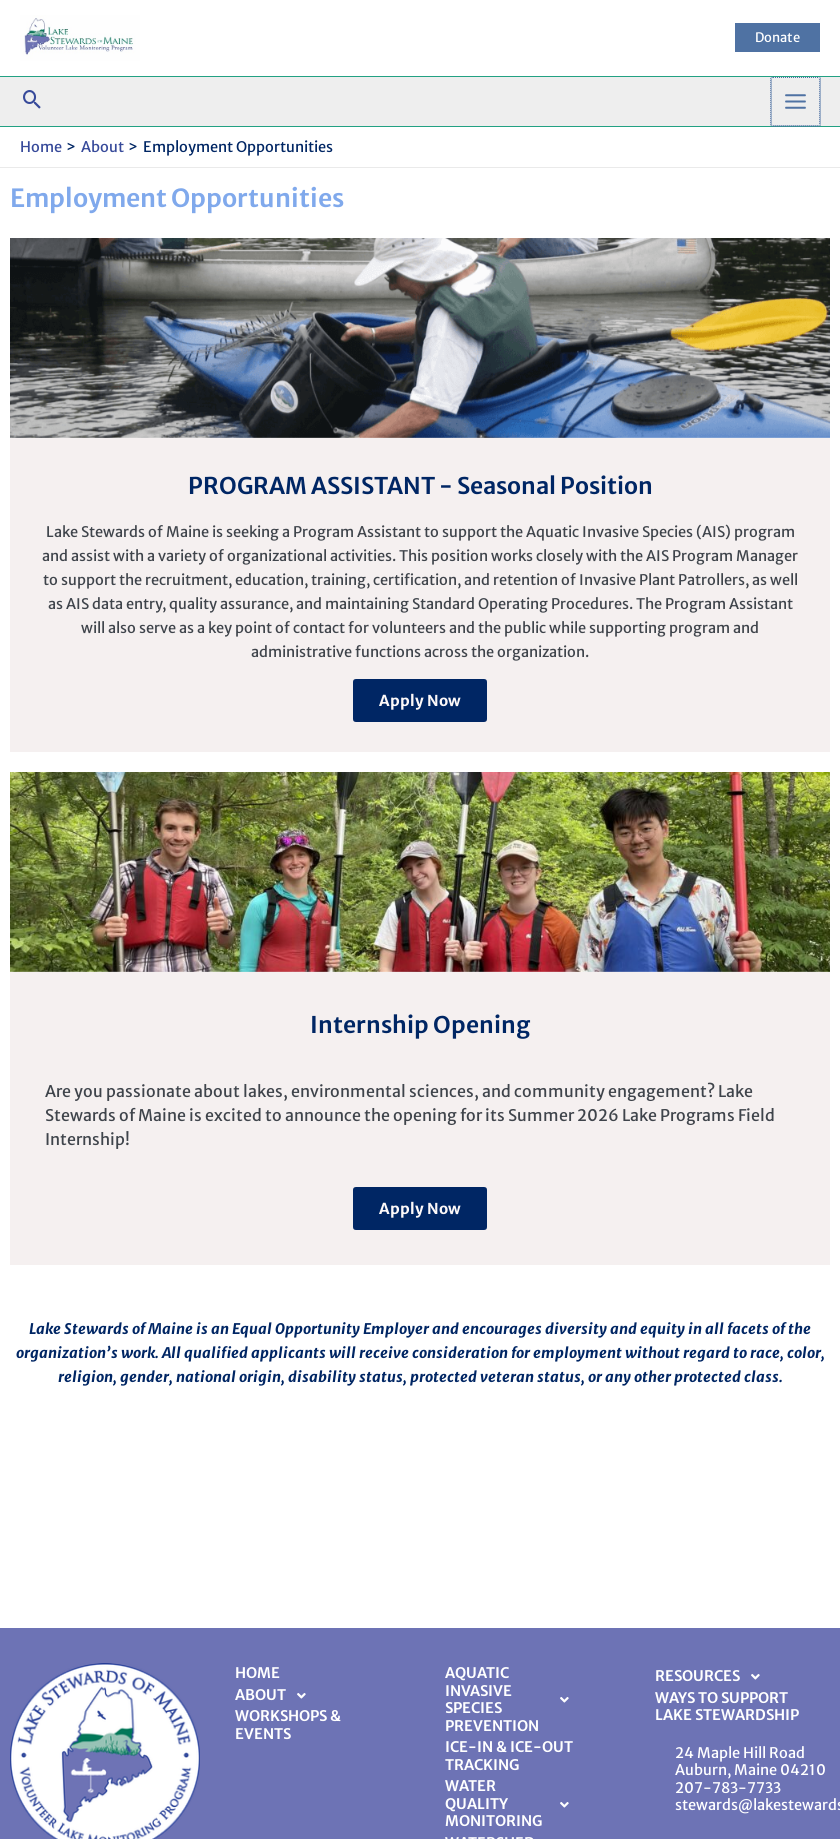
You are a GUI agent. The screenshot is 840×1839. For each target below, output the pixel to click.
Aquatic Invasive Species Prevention (512, 1699)
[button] (777, 37)
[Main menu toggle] (795, 101)
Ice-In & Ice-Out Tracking (509, 1756)
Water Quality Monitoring (512, 1803)
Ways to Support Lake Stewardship (727, 1707)
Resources (713, 1677)
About (276, 1696)
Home (257, 1673)
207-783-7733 (728, 1788)
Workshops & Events (288, 1725)
